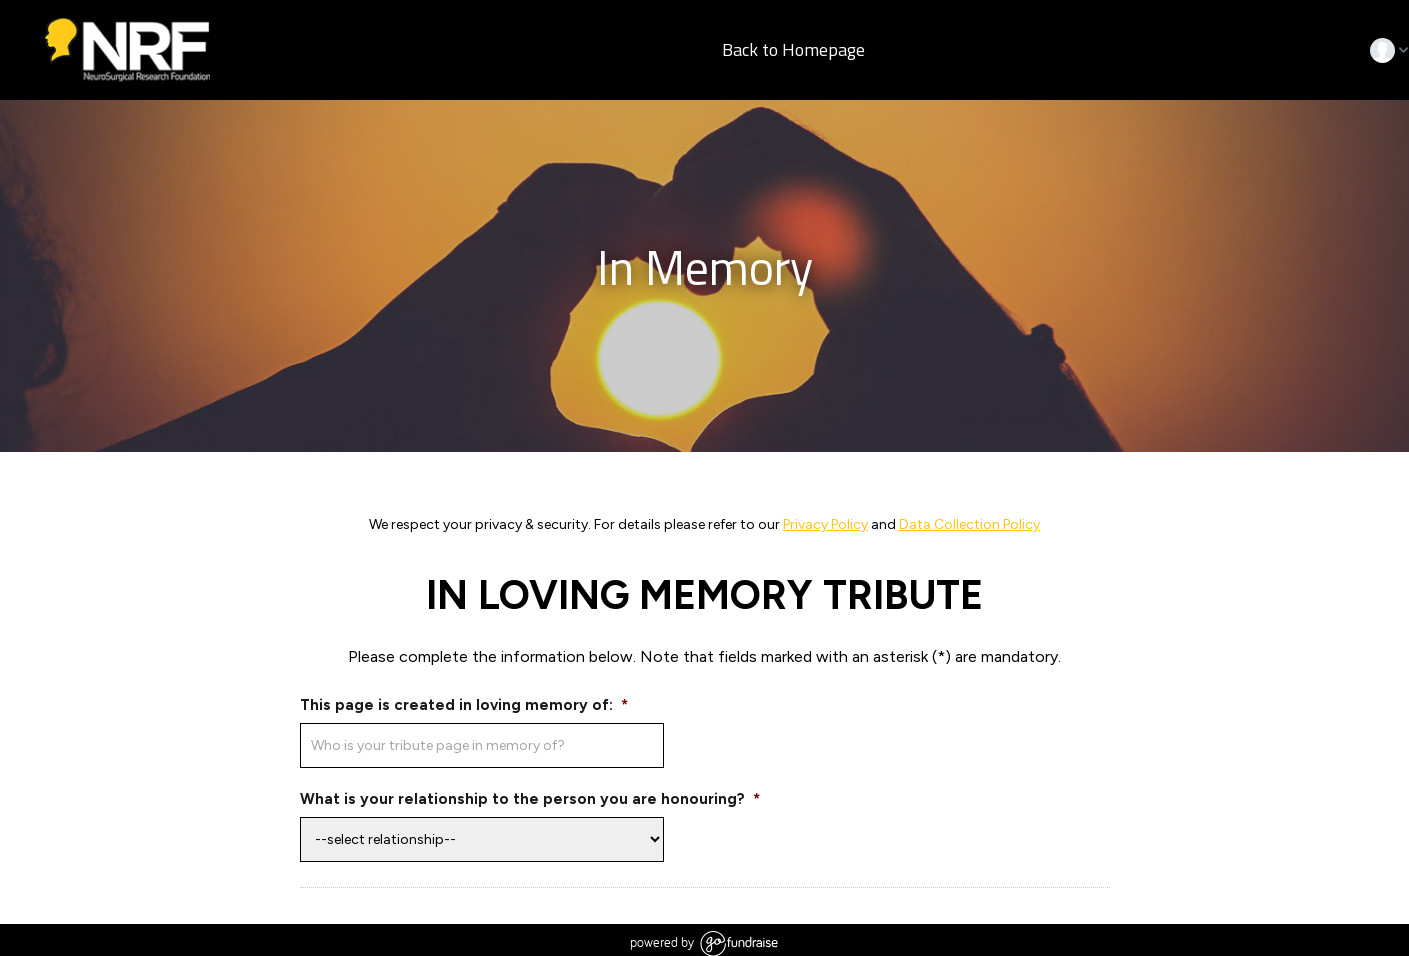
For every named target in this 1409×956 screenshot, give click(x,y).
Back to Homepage (791, 50)
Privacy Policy (825, 524)
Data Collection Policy (969, 524)
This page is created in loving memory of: (464, 705)
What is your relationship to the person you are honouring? (530, 799)
